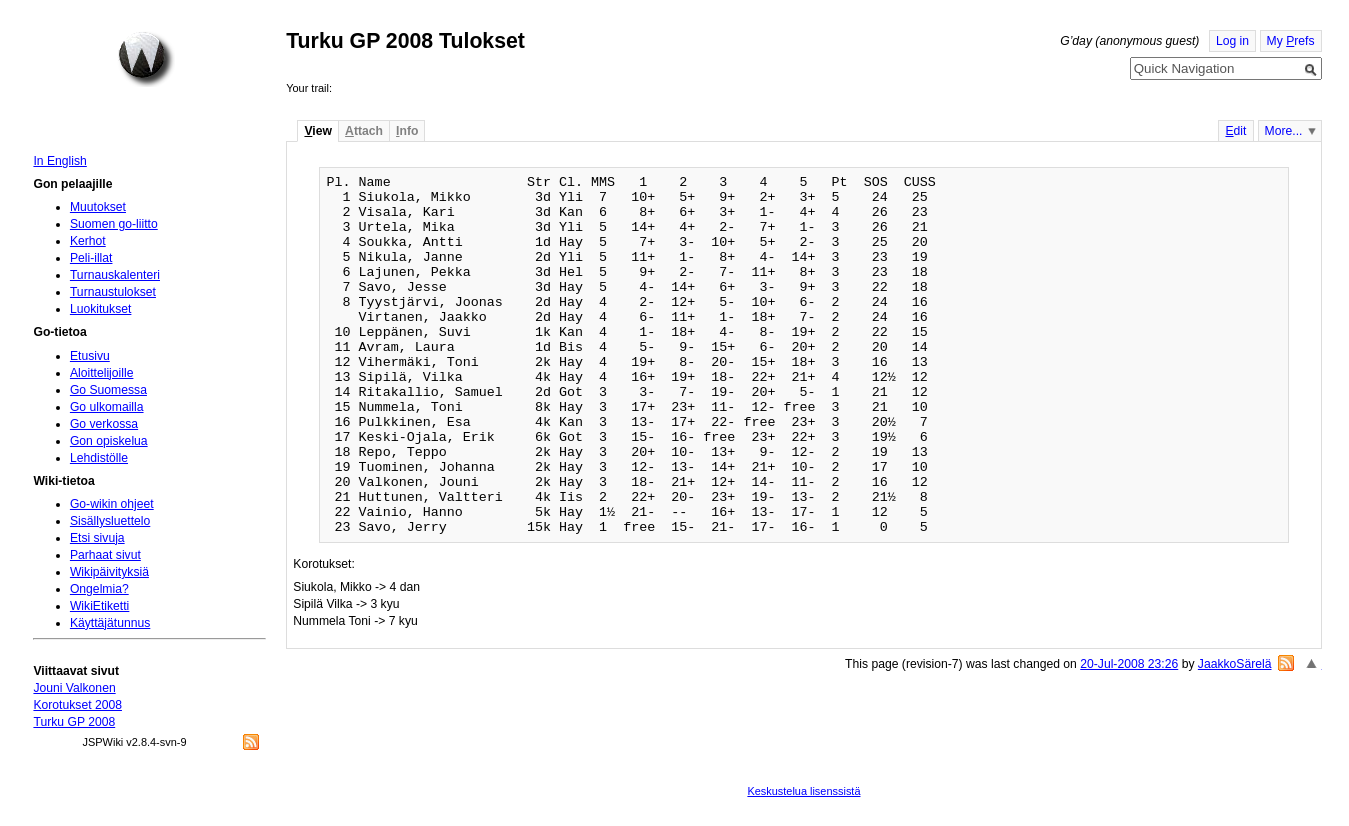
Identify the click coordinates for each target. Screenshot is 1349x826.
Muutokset (98, 207)
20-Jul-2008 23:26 (1129, 664)
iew (317, 131)
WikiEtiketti (99, 606)
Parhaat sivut (105, 555)
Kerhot (88, 241)
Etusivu (90, 356)
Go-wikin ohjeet (112, 504)
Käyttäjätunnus (110, 623)
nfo (407, 131)
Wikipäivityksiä (109, 572)
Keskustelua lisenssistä (803, 791)
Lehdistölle (99, 458)
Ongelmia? (99, 589)
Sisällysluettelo (110, 521)
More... (1284, 131)
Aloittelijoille (102, 373)
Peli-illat (91, 258)
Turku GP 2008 (74, 722)
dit (1235, 131)
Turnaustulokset (113, 292)
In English (59, 161)
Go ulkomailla (107, 407)
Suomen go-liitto (114, 224)
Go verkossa (104, 424)
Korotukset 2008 (77, 705)
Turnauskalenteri (115, 275)
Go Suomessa (108, 390)
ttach (364, 131)
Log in (1232, 41)
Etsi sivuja (97, 538)
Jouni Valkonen (74, 688)
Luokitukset (101, 309)
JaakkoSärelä (1235, 664)
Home (146, 59)
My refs (1291, 41)
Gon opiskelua (109, 441)
